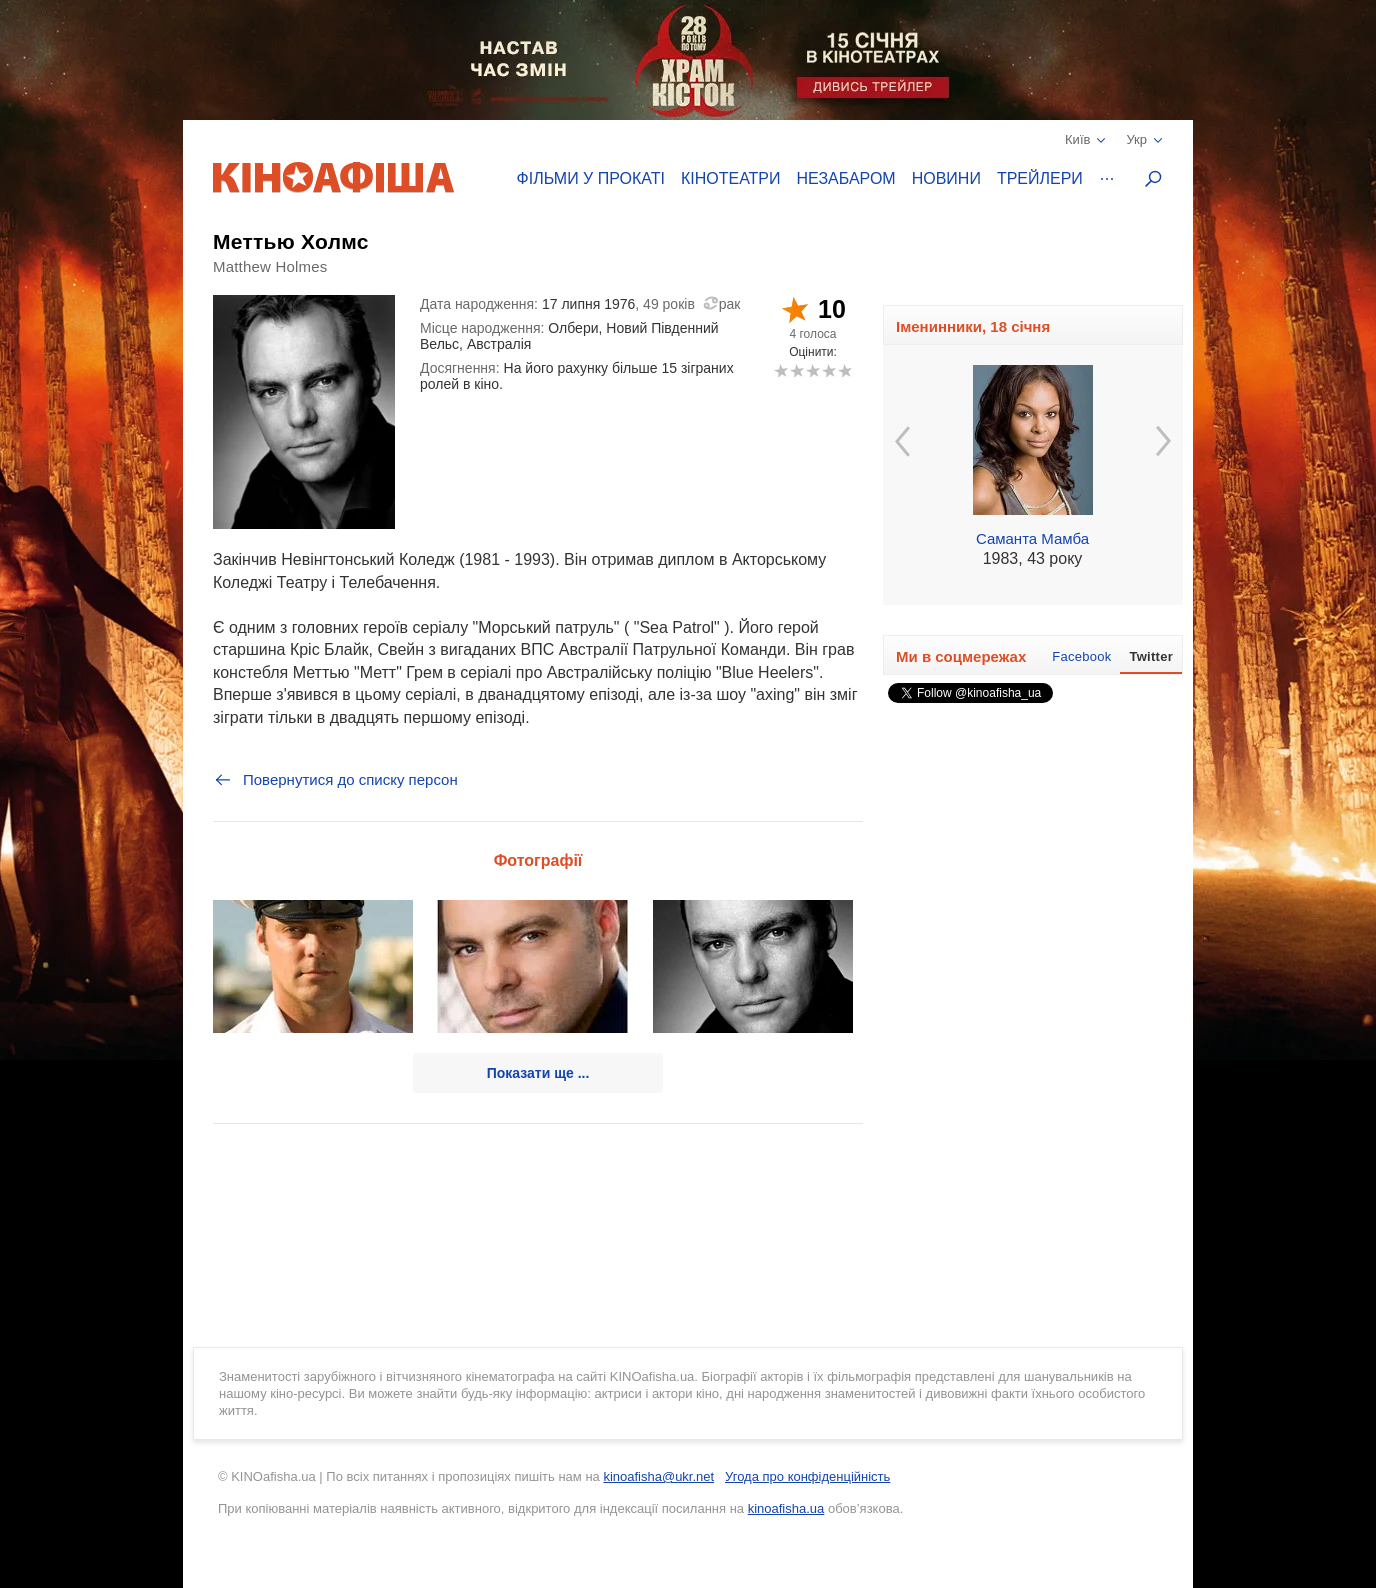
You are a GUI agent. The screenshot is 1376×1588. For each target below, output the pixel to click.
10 (844, 370)
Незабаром (846, 178)
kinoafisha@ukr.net (658, 1476)
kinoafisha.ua (786, 1508)
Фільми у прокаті (591, 178)
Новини (946, 178)
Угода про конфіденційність (807, 1476)
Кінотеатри (731, 178)
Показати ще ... (538, 1073)
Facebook (1081, 656)
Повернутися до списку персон (335, 780)
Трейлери (1040, 178)
